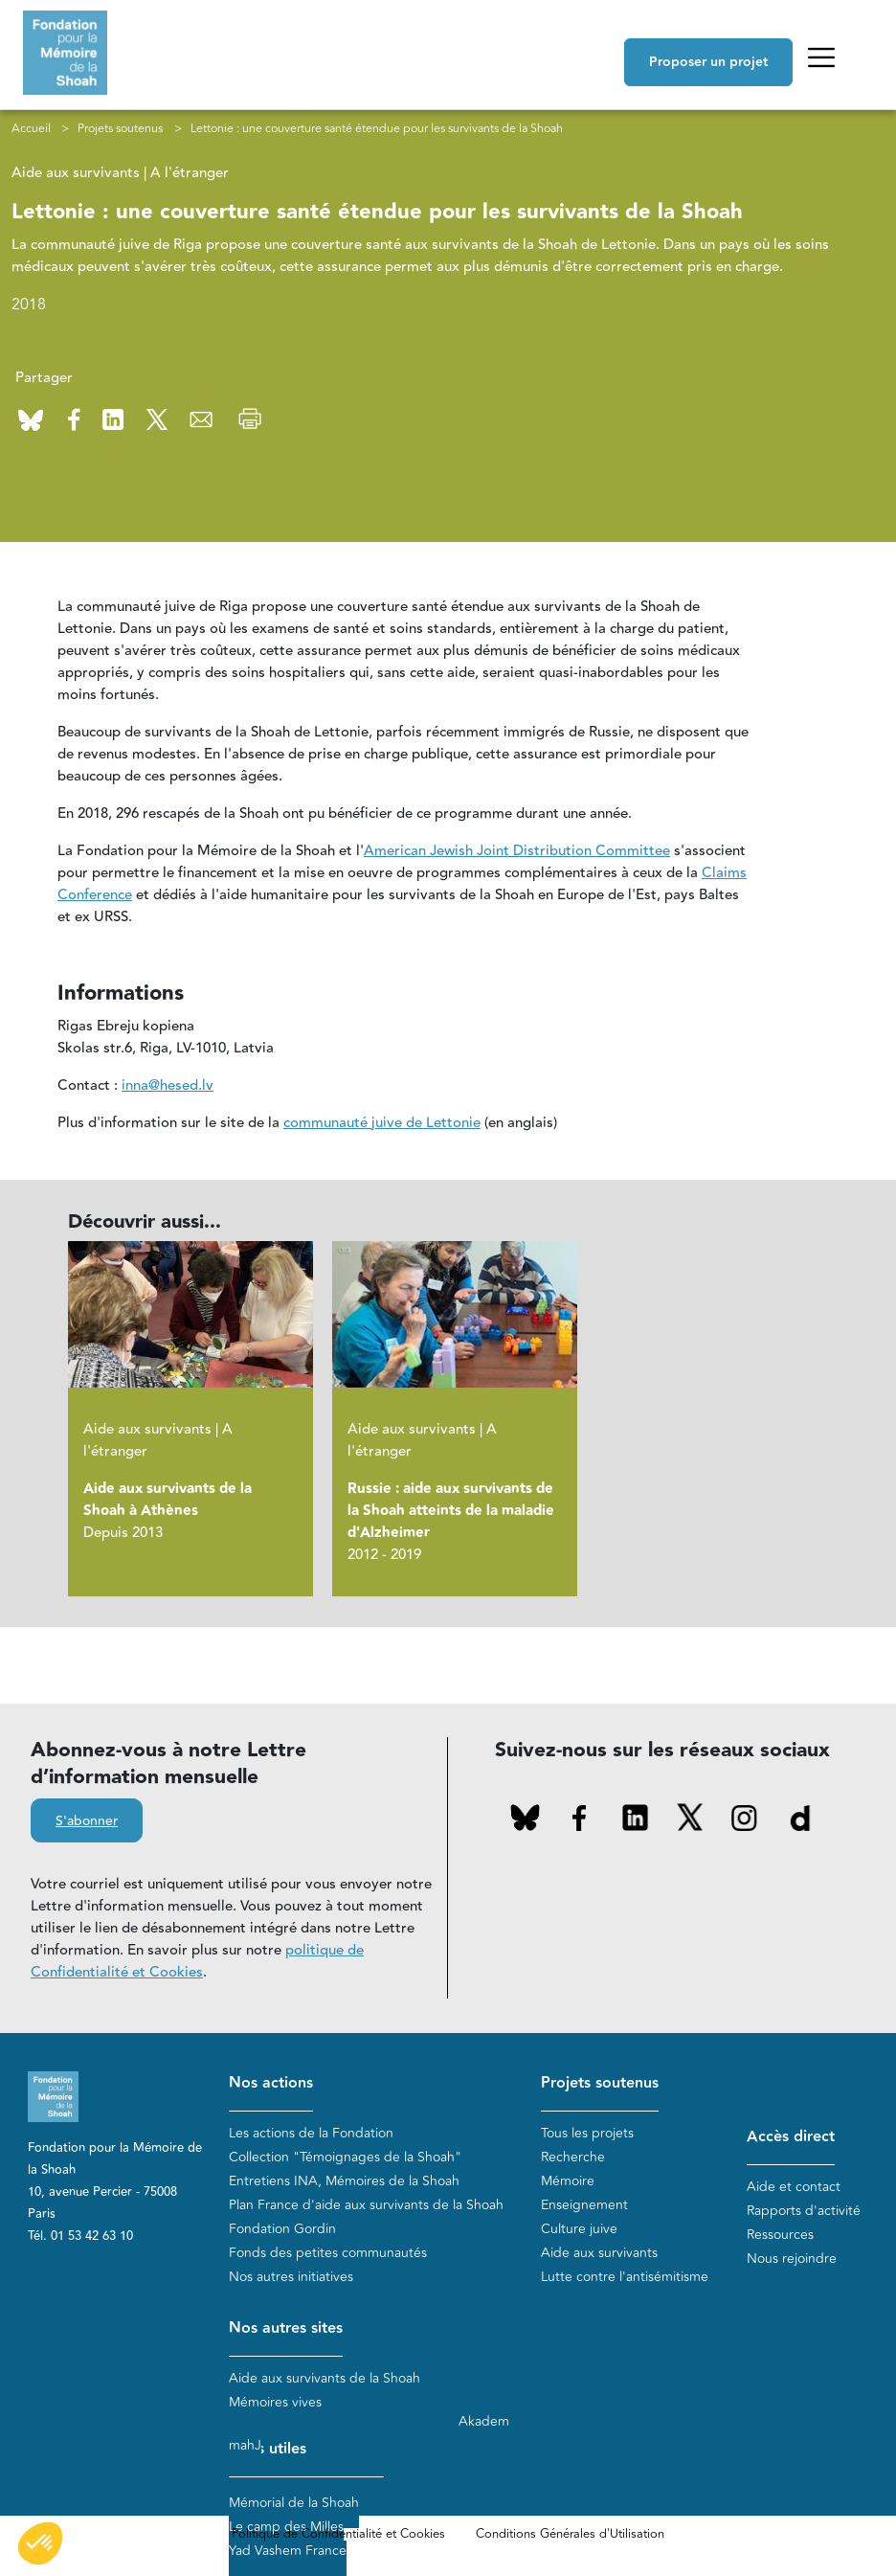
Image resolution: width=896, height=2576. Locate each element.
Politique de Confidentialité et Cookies (338, 2533)
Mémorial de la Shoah (294, 2503)
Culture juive (579, 2229)
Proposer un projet (708, 62)
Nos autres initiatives (291, 2277)
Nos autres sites (286, 2328)
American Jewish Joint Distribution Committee (517, 851)
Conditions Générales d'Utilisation (570, 2533)
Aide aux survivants (599, 2253)
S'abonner (87, 1822)
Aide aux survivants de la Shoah (324, 2378)
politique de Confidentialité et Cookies (197, 1962)
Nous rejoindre (792, 2258)
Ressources (780, 2235)
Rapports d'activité (804, 2211)
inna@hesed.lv (167, 1085)
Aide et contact (793, 2187)
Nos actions (271, 2083)
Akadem (484, 2421)
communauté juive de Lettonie (382, 1123)
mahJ (245, 2445)
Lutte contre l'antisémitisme (624, 2277)
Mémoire (567, 2181)
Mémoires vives (275, 2402)
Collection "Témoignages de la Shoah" (345, 2157)
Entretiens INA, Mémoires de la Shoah (344, 2181)
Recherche (573, 2157)
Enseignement (584, 2205)
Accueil (31, 128)
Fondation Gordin (282, 2229)
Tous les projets (587, 2133)
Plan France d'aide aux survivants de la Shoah (366, 2205)
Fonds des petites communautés (328, 2253)
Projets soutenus (120, 128)
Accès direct (791, 2137)
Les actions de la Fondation (311, 2133)
